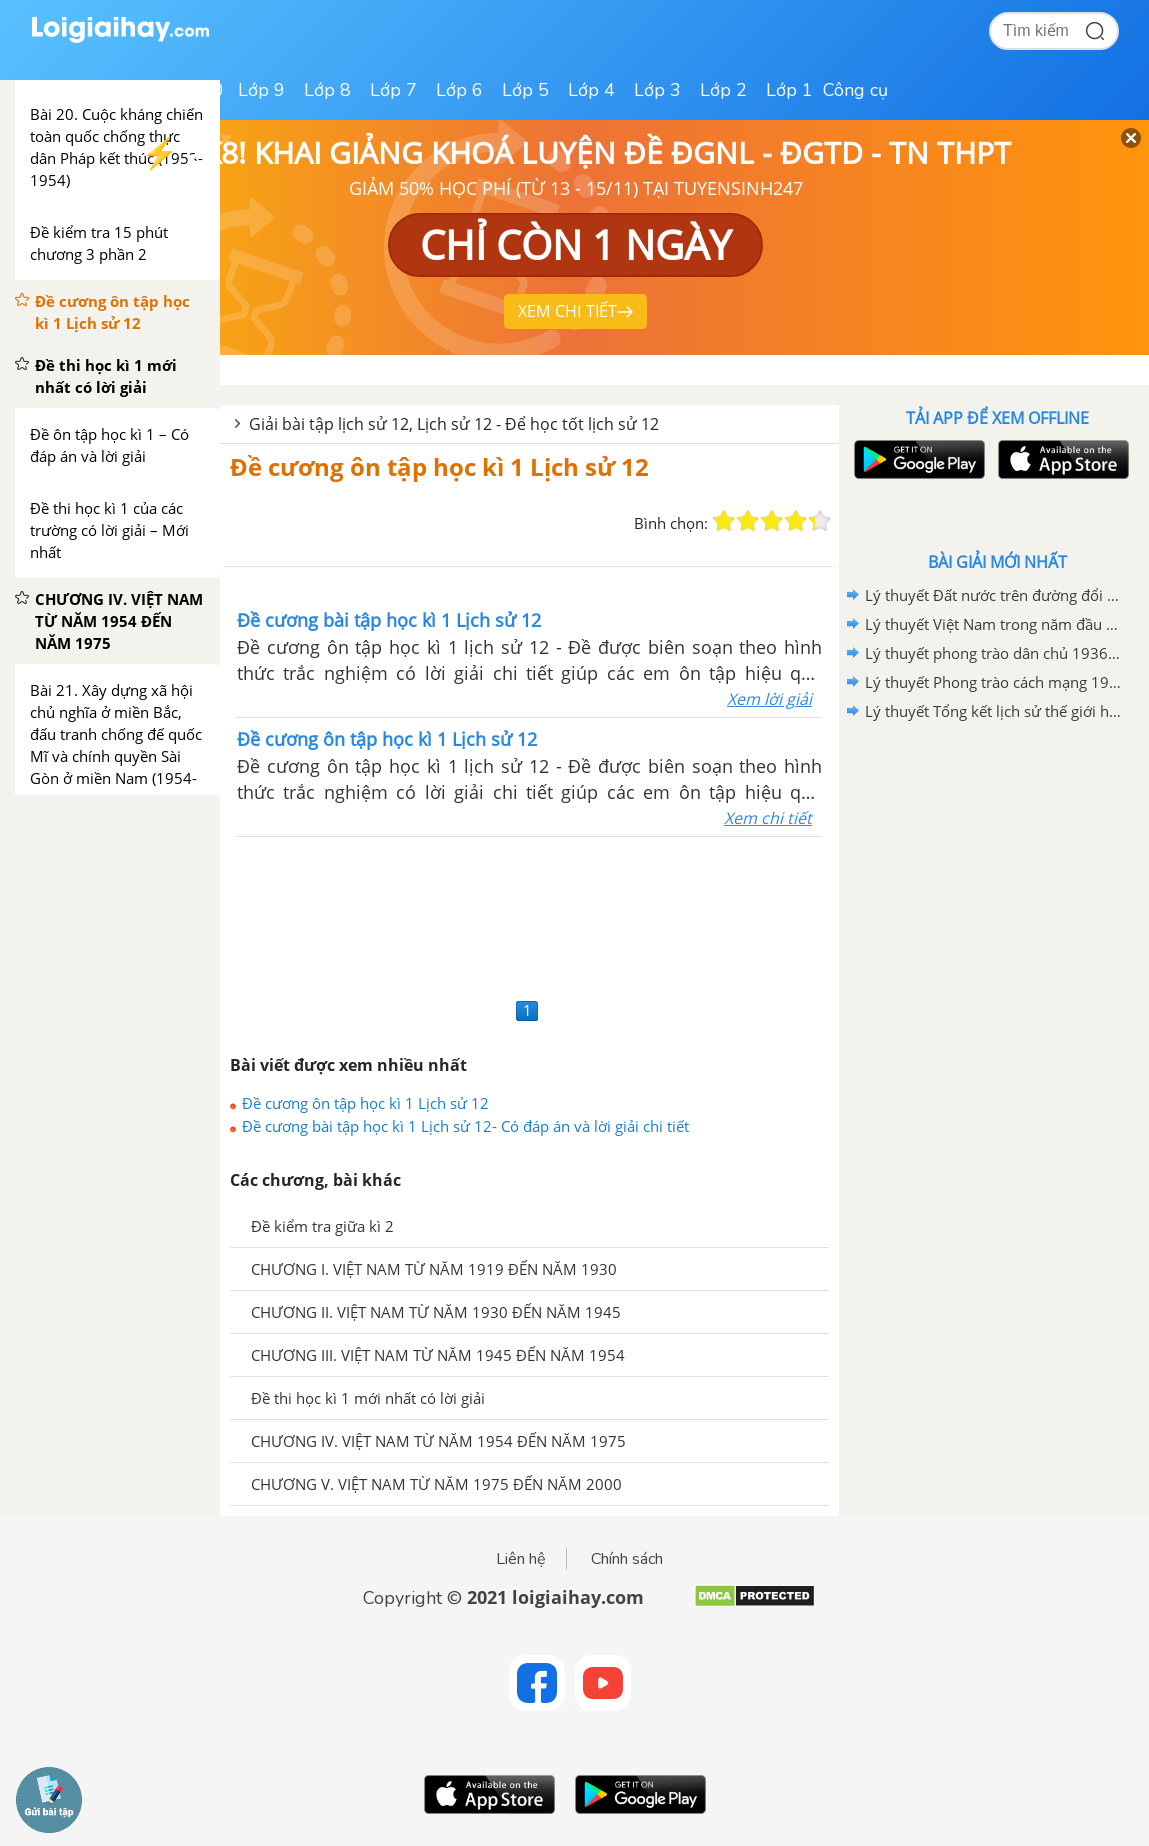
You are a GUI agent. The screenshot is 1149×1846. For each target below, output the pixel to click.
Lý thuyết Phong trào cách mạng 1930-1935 (994, 682)
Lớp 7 (393, 90)
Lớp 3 (657, 90)
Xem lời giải (769, 699)
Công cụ (855, 90)
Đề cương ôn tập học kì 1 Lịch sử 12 (439, 466)
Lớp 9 (261, 90)
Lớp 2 (723, 90)
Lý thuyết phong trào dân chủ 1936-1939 (994, 653)
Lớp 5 (525, 90)
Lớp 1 (789, 90)
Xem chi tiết (768, 818)
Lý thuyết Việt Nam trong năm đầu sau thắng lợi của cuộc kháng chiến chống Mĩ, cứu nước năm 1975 (994, 624)
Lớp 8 (327, 90)
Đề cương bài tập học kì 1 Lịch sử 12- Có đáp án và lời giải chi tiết (465, 1126)
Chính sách (627, 1559)
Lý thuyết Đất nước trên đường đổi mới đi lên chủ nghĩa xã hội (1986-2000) (994, 595)
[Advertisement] (529, 914)
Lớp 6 (459, 90)
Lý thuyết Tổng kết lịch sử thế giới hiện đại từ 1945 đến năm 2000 (994, 711)
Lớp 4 (591, 90)
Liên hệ (521, 1559)
